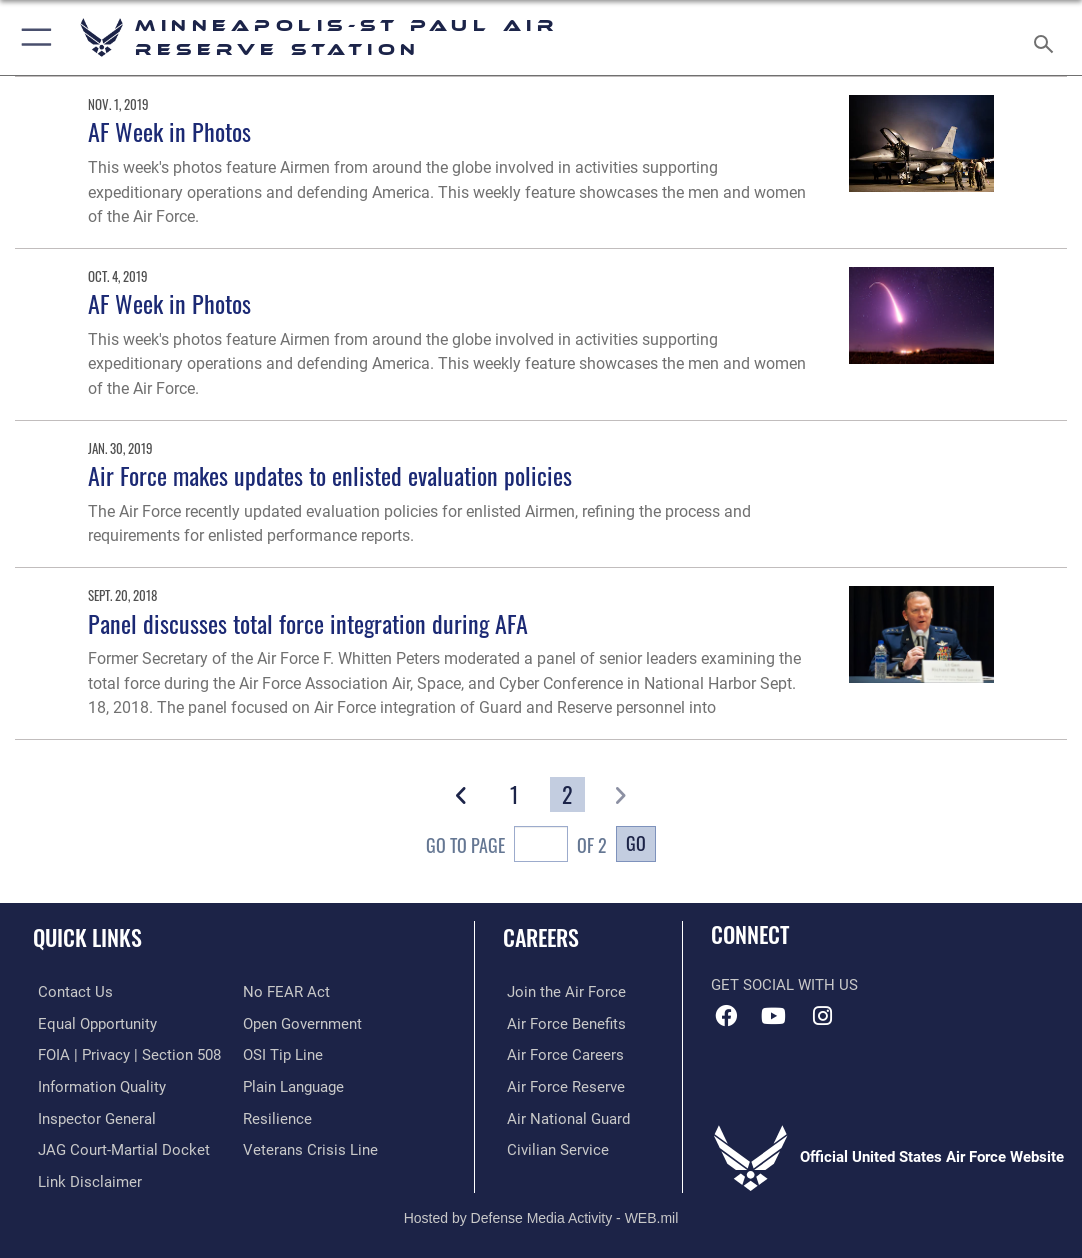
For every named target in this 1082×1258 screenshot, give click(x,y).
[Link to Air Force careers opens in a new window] (561, 1053)
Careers (541, 937)
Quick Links (87, 937)
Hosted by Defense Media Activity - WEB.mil (541, 1214)
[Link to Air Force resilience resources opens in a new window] (277, 1115)
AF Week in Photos (169, 131)
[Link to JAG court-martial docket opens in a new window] (119, 1146)
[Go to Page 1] (514, 795)
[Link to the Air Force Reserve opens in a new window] (562, 1084)
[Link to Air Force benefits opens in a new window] (562, 1022)
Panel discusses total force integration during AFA (308, 623)
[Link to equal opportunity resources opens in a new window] (92, 1022)
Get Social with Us (784, 985)
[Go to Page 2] (567, 795)
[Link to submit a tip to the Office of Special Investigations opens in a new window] (283, 1053)
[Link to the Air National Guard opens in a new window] (564, 1115)
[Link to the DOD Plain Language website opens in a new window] (293, 1084)
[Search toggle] (1047, 38)
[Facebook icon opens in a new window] (726, 1016)
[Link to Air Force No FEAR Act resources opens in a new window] (286, 991)
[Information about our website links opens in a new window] (85, 1177)
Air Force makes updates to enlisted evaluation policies (330, 475)
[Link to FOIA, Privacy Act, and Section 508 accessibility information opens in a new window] (124, 1053)
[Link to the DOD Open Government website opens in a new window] (302, 1022)
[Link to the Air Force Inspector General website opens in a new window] (92, 1115)
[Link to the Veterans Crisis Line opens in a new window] (310, 1146)
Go (636, 842)
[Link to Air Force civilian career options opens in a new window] (554, 1146)
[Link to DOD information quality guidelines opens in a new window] (97, 1084)
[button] (32, 37)
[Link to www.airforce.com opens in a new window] (562, 991)
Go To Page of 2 (517, 846)
